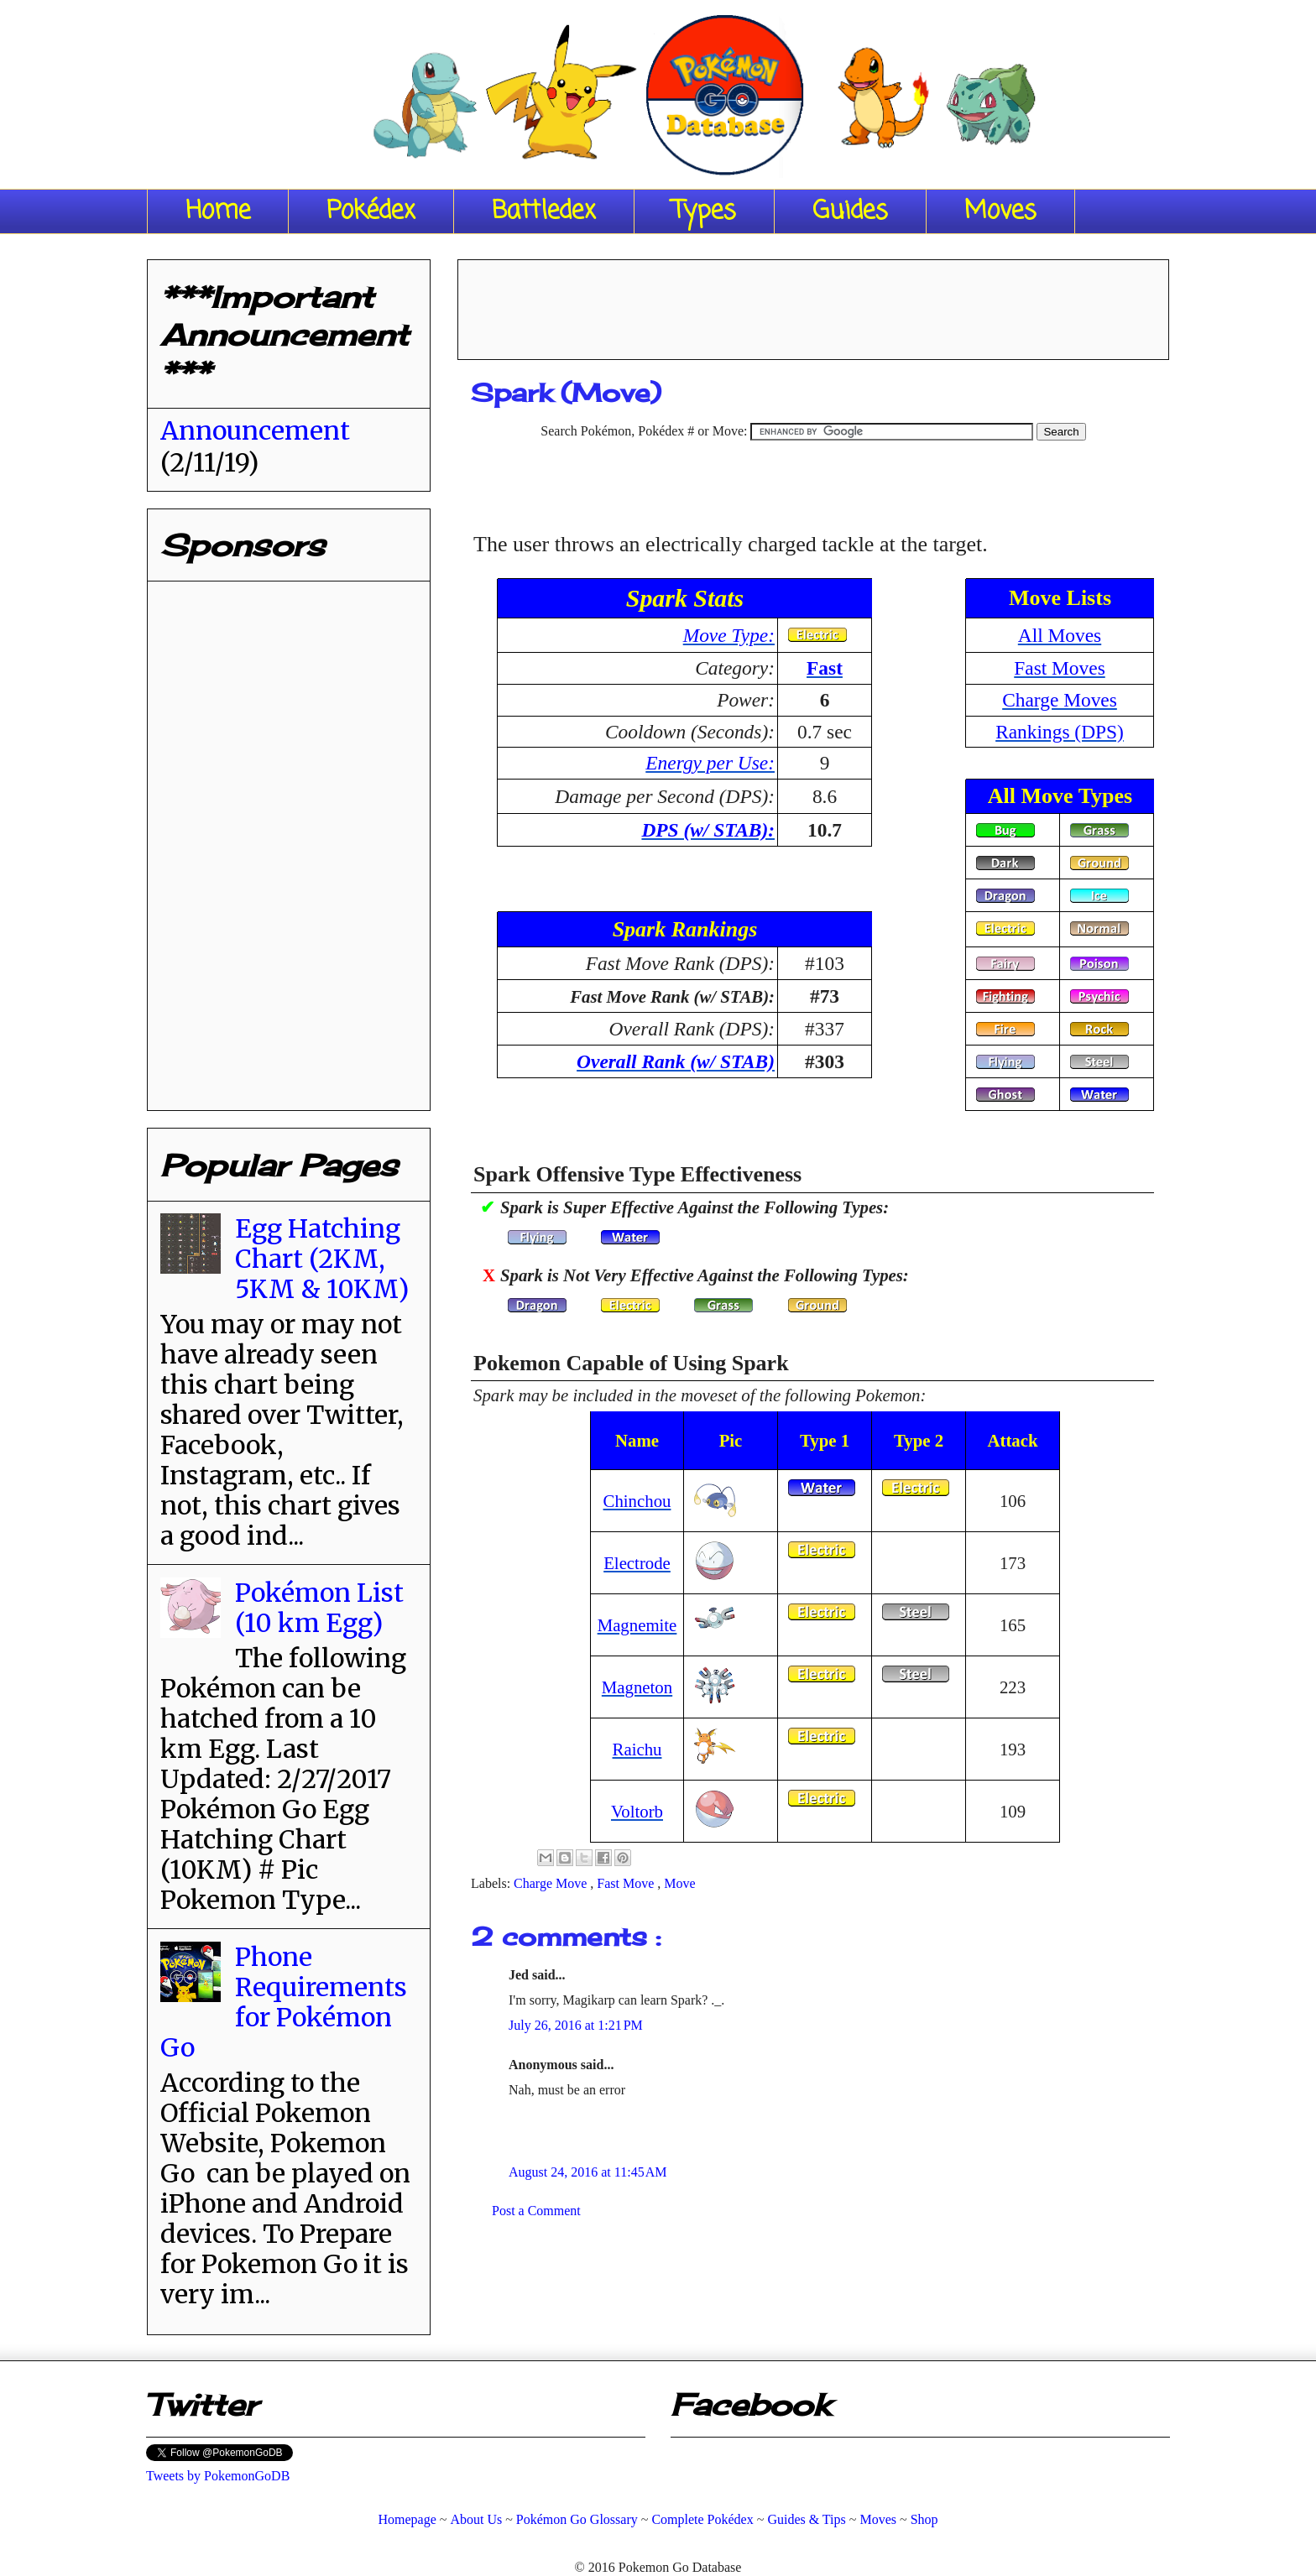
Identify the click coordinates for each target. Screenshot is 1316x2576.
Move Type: (729, 635)
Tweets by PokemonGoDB (218, 2476)
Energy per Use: (710, 763)
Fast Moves (1059, 668)
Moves (1000, 211)
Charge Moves (1059, 700)
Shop (924, 2519)
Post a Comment (536, 2210)
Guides (850, 211)
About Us (476, 2519)
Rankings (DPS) (1059, 732)
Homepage (407, 2519)
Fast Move (627, 1883)
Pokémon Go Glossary (577, 2519)
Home (217, 211)
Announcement (255, 430)
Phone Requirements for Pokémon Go (283, 2002)
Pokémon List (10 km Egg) (319, 1608)
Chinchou (637, 1500)
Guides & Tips (806, 2519)
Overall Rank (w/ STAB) (676, 1061)
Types (704, 211)
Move (679, 1883)
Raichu (637, 1749)
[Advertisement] (813, 304)
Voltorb (637, 1811)
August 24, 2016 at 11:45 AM (588, 2172)
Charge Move (552, 1883)
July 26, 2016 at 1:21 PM (576, 2025)
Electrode (637, 1562)
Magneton (637, 1687)
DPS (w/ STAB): (708, 830)
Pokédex (370, 211)
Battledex (544, 211)
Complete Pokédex (702, 2519)
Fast (825, 668)
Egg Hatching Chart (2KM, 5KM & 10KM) (322, 1258)
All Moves (1059, 635)
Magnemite (637, 1625)
